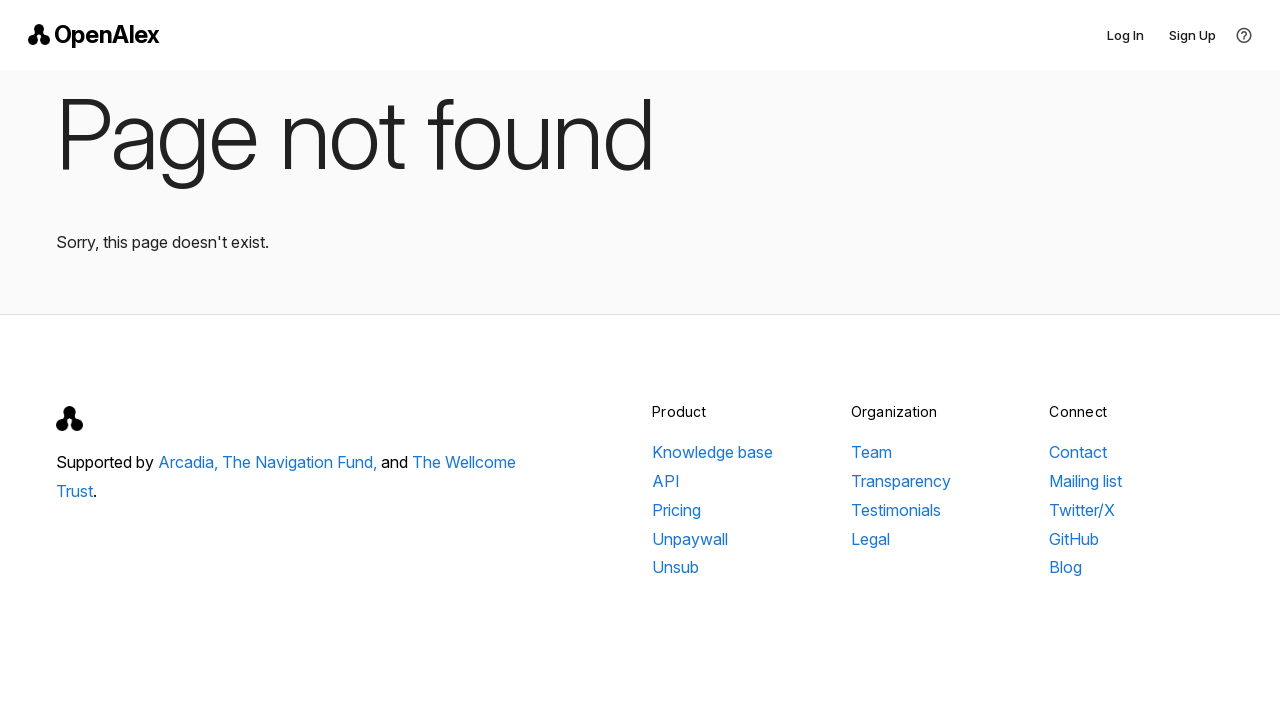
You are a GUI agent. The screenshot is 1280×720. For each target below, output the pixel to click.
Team (871, 452)
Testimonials (896, 510)
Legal (870, 539)
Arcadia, (190, 462)
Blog (1065, 567)
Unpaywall (690, 539)
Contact (1078, 452)
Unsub (675, 567)
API (666, 481)
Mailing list (1085, 481)
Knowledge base (712, 452)
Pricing (676, 510)
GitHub (1074, 539)
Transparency (901, 481)
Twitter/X (1082, 510)
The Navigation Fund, (301, 462)
